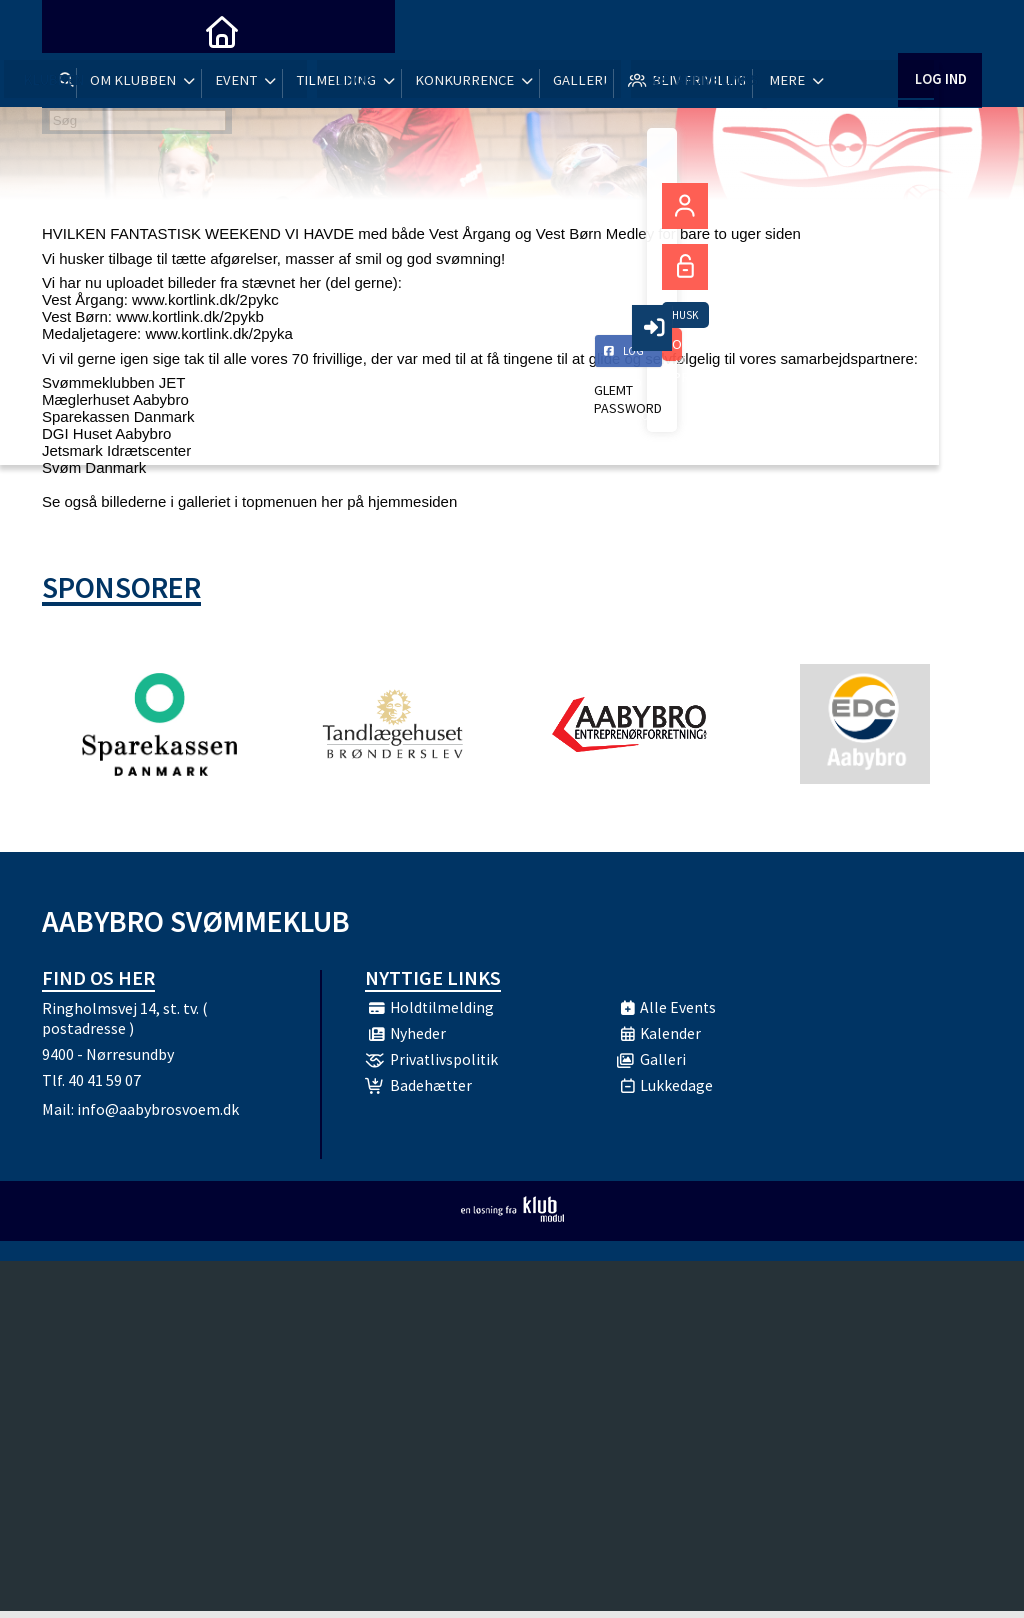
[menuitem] (72, 30)
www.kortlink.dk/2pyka (219, 333)
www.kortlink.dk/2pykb (190, 316)
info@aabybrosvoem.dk (158, 1116)
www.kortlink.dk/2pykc (205, 299)
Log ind (939, 29)
